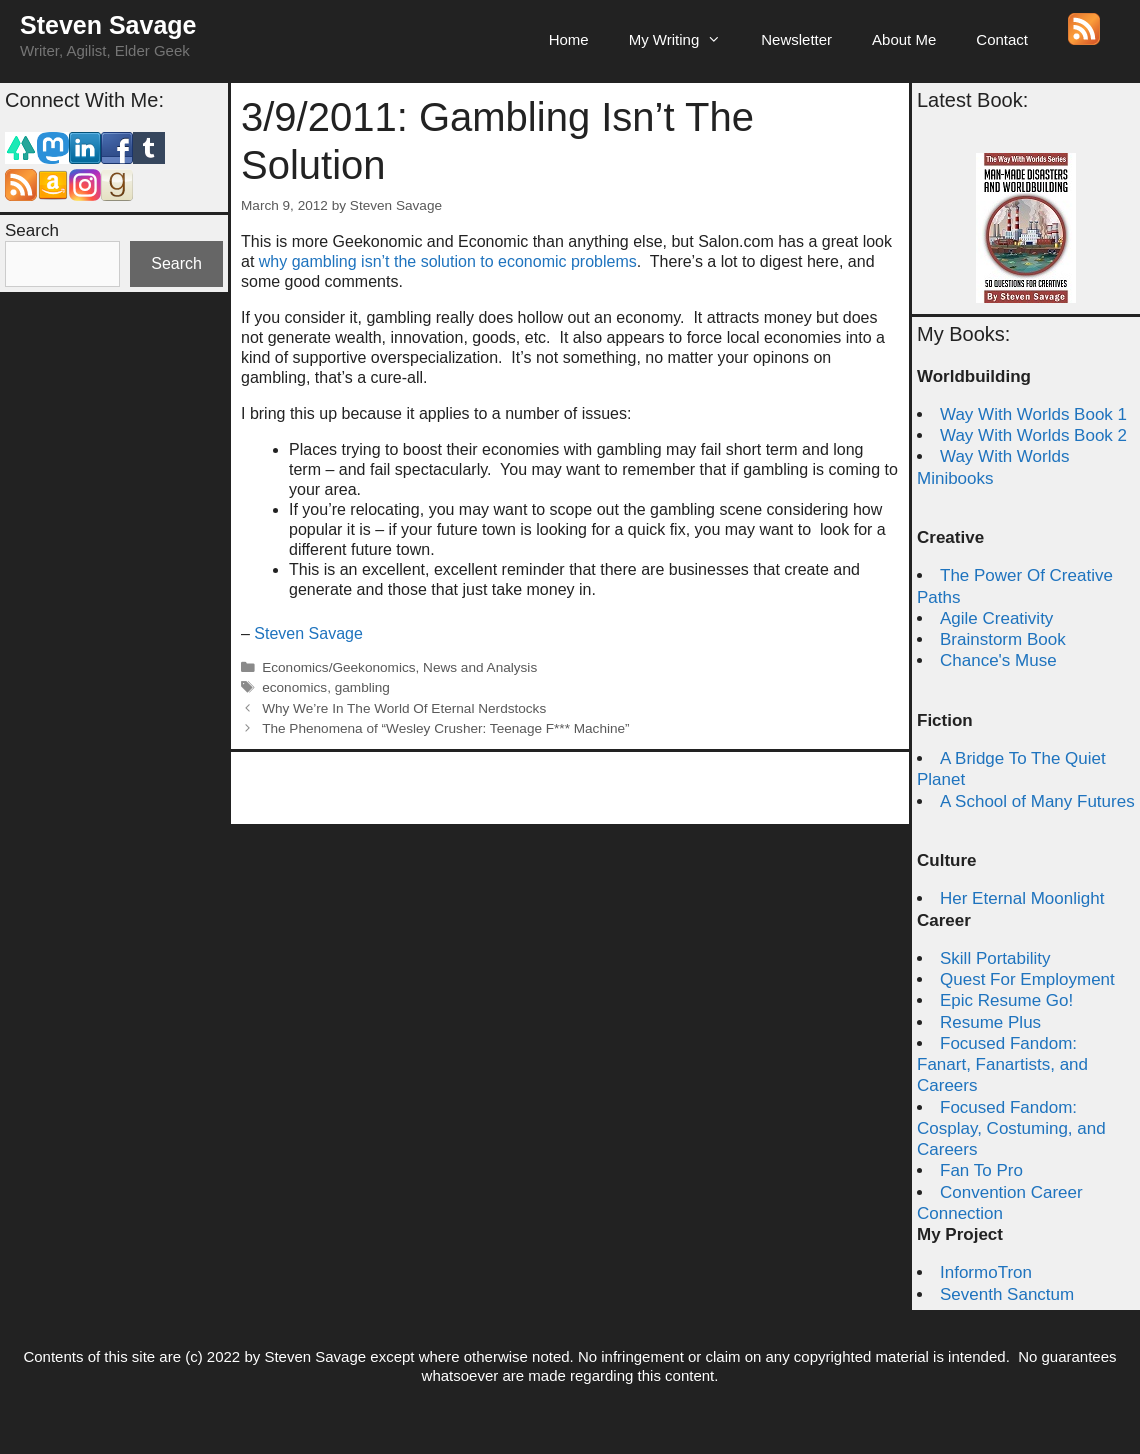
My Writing (685, 40)
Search (32, 230)
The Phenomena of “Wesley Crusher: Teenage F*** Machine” (445, 728)
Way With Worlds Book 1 (1033, 414)
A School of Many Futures (1037, 801)
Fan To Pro (981, 1170)
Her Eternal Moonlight (1022, 898)
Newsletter (796, 39)
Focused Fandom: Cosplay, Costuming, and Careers (1011, 1129)
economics (294, 687)
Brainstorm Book (1003, 639)
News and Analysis (480, 667)
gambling (362, 687)
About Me (904, 39)
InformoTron (986, 1272)
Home (569, 39)
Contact (1002, 39)
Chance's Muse (998, 660)
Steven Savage (108, 25)
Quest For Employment (1027, 979)
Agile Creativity (996, 618)
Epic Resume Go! (1006, 1000)
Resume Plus (990, 1022)
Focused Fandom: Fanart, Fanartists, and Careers (1002, 1065)
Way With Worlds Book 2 (1033, 435)
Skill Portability (995, 958)
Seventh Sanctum (1007, 1294)
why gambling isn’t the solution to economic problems (448, 261)
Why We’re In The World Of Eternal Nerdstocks (404, 708)
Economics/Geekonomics (338, 667)
